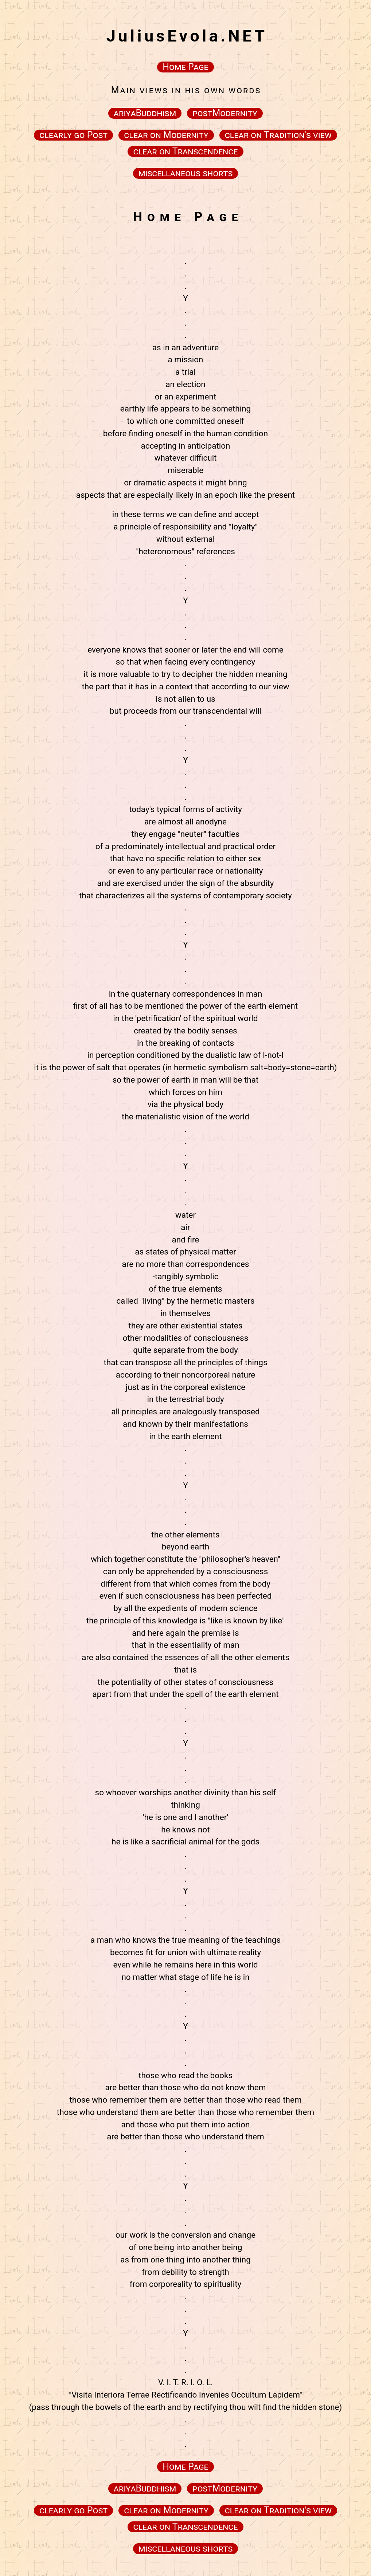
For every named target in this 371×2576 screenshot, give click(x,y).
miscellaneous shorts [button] (185, 173)
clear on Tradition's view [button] (278, 135)
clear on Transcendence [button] (185, 151)
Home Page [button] (185, 67)
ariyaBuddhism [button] (145, 113)
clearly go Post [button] (73, 135)
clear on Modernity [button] (166, 135)
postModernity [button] (224, 113)
